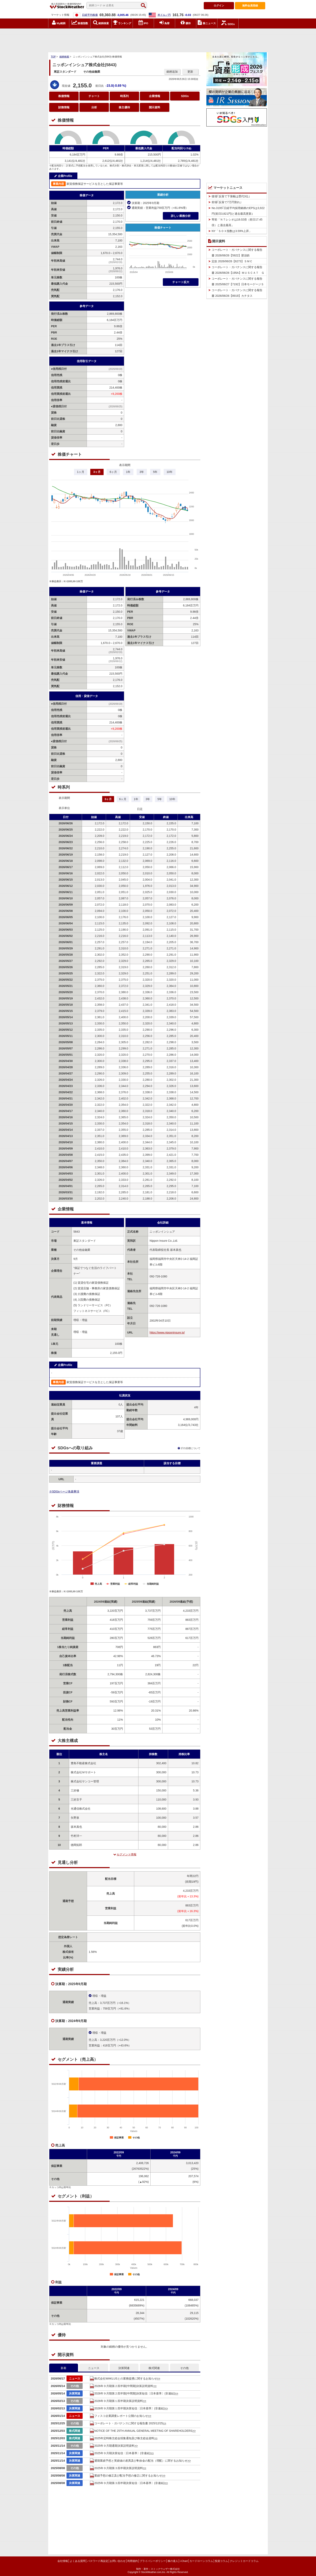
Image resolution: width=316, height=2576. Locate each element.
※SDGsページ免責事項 (64, 1491)
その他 (184, 2368)
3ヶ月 (97, 471)
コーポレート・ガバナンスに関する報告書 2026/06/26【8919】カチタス (237, 292)
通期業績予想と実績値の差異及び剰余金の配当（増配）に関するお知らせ (138, 2460)
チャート (94, 96)
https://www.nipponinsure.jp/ (167, 1332)
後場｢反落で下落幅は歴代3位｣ (231, 196)
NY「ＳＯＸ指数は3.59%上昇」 (232, 231)
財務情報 (64, 107)
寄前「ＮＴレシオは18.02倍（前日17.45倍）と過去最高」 (237, 222)
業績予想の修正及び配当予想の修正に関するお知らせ (125, 2475)
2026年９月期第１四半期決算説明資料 (116, 2401)
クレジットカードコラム (244, 2560)
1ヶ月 (80, 471)
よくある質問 (77, 2560)
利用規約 (132, 2560)
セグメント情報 (124, 1854)
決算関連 (124, 2368)
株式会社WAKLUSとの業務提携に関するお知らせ (123, 2378)
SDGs (185, 96)
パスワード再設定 (97, 2560)
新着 (63, 2368)
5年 (155, 471)
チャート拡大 (180, 282)
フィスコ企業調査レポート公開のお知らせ (118, 2415)
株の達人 (173, 2560)
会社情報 (62, 2560)
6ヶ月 (113, 471)
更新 (190, 71)
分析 (94, 107)
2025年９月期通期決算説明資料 (111, 2445)
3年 (141, 471)
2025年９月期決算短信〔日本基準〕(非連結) (119, 2453)
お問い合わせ (118, 2560)
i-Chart (184, 2560)
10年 (169, 471)
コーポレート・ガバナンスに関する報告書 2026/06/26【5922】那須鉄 (237, 252)
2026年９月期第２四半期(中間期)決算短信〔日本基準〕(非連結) (132, 2393)
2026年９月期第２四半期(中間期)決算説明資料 (121, 2386)
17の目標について (189, 1448)
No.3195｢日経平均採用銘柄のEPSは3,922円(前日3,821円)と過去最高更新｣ (238, 210)
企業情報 (154, 96)
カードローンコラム (201, 2560)
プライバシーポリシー (153, 2560)
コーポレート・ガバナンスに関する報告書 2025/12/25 (126, 2423)
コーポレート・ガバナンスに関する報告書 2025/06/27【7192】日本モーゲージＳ (238, 281)
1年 (128, 471)
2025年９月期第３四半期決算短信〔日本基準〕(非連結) (126, 2483)
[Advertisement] (158, 39)
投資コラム (221, 2560)
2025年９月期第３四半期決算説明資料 (116, 2468)
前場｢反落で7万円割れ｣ (226, 202)
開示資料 (154, 107)
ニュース (93, 2368)
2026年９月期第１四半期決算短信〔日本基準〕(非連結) (126, 2408)
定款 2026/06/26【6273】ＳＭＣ (232, 261)
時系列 (124, 96)
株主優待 (124, 107)
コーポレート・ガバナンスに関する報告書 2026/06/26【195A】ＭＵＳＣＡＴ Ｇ (238, 269)
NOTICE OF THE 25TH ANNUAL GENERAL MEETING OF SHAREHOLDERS (140, 2430)
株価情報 (64, 96)
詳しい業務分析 (181, 215)
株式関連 (154, 2368)
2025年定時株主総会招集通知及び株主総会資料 (121, 2438)
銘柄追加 (172, 71)
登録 (250, 5)
